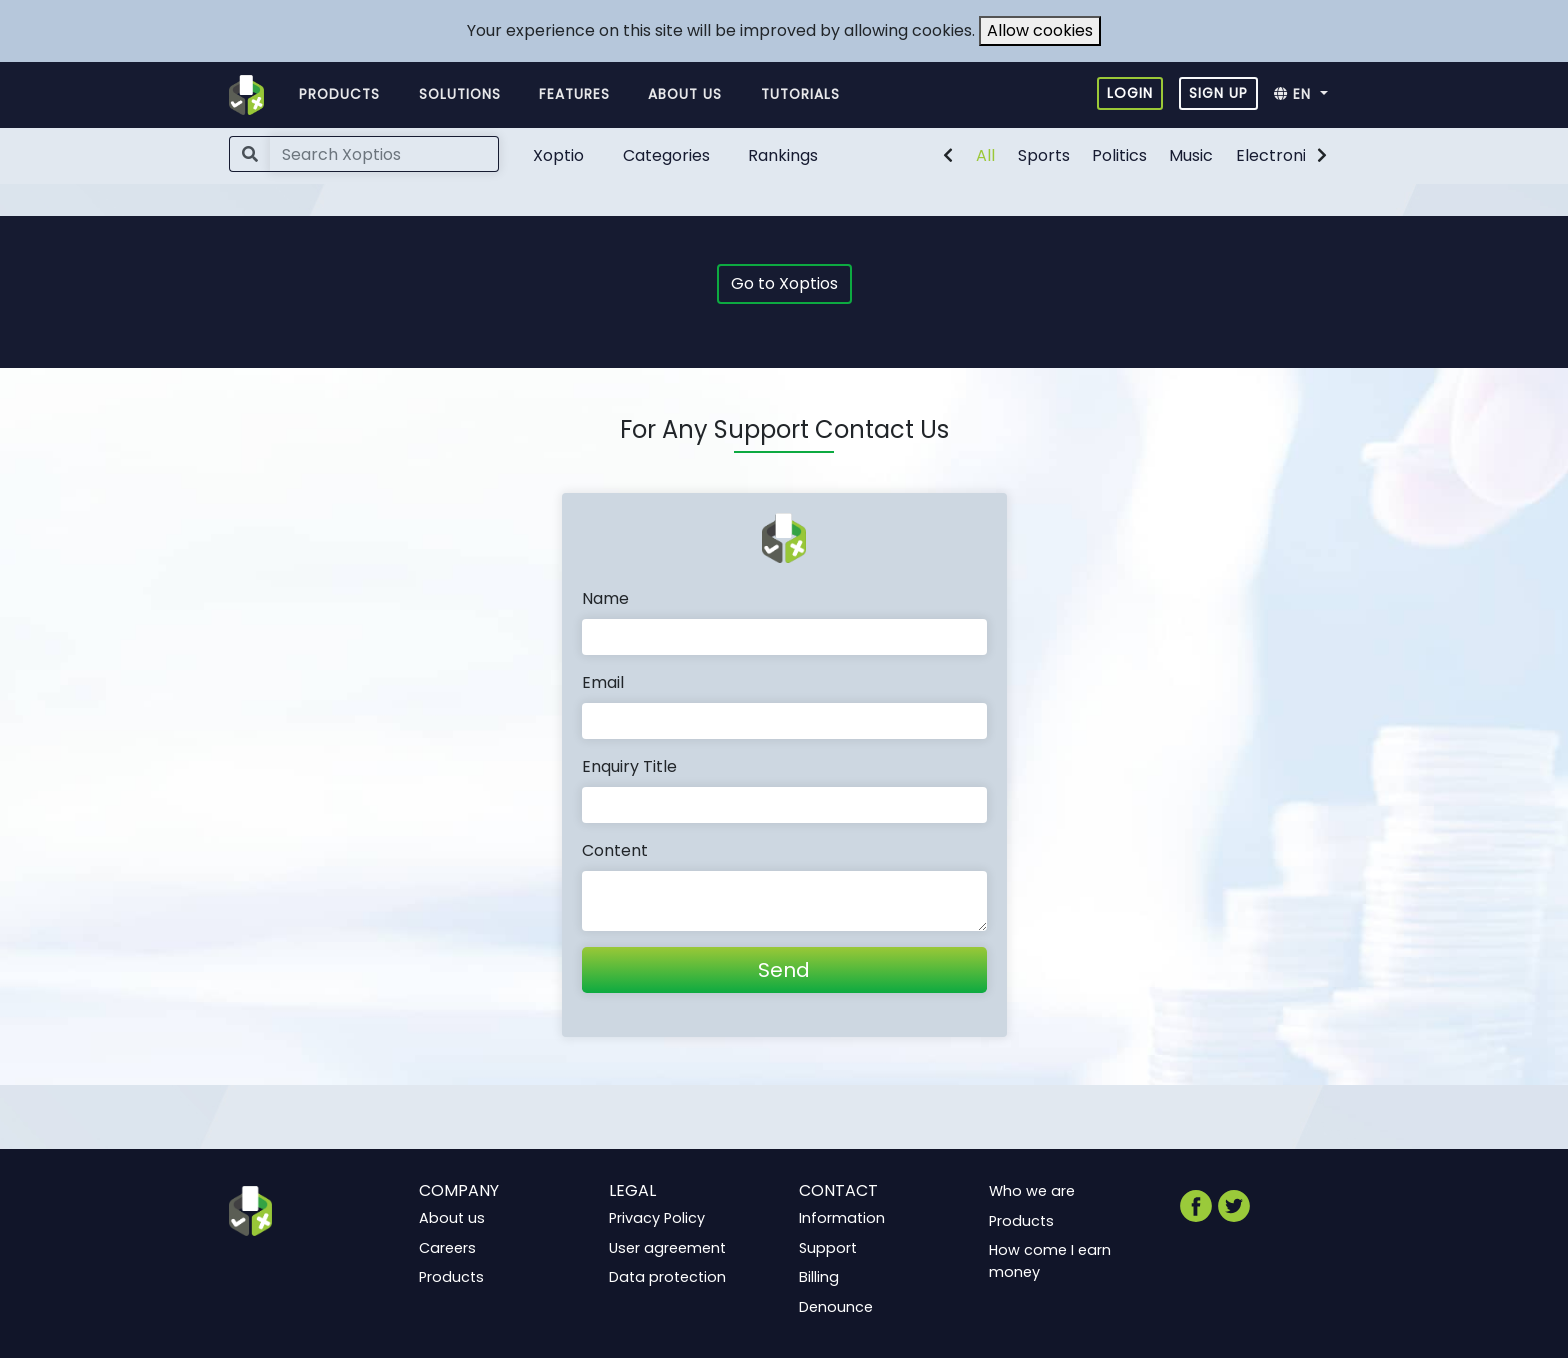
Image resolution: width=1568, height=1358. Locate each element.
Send (784, 970)
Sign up (1218, 93)
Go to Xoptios (784, 283)
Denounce (836, 1307)
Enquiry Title (629, 766)
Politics (1119, 155)
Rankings (783, 155)
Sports (1044, 155)
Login (1130, 93)
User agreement (667, 1248)
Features (574, 94)
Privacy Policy (657, 1218)
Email (603, 682)
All (985, 155)
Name (605, 598)
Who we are (1032, 1191)
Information (842, 1218)
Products (339, 94)
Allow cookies (1040, 30)
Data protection (667, 1277)
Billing (819, 1277)
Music (1191, 155)
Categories (666, 155)
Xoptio (558, 155)
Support (828, 1248)
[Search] (384, 154)
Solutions (460, 94)
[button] (1306, 95)
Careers (447, 1248)
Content (615, 850)
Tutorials (800, 94)
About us (685, 94)
